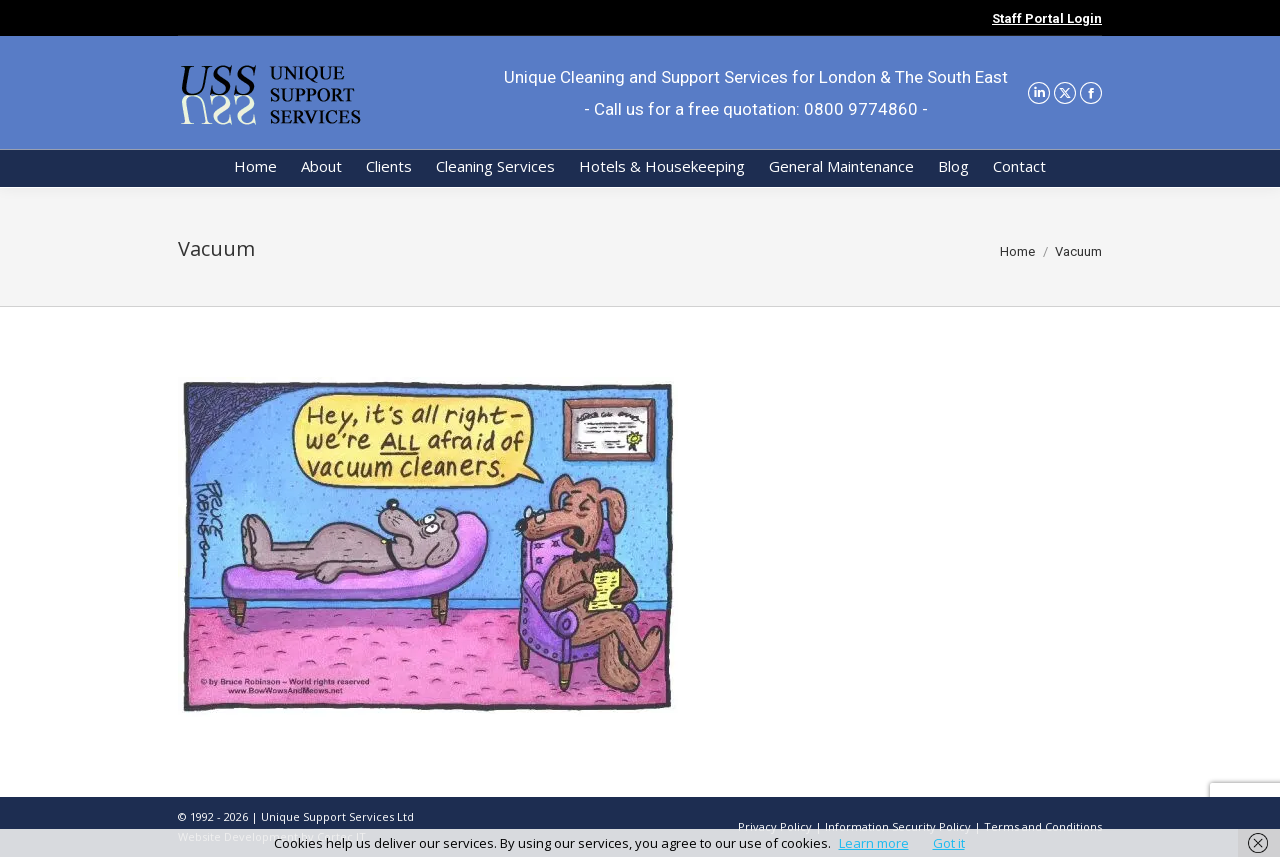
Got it (949, 843)
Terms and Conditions (1043, 826)
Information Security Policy (898, 826)
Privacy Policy (775, 826)
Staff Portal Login (1047, 18)
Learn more (874, 843)
